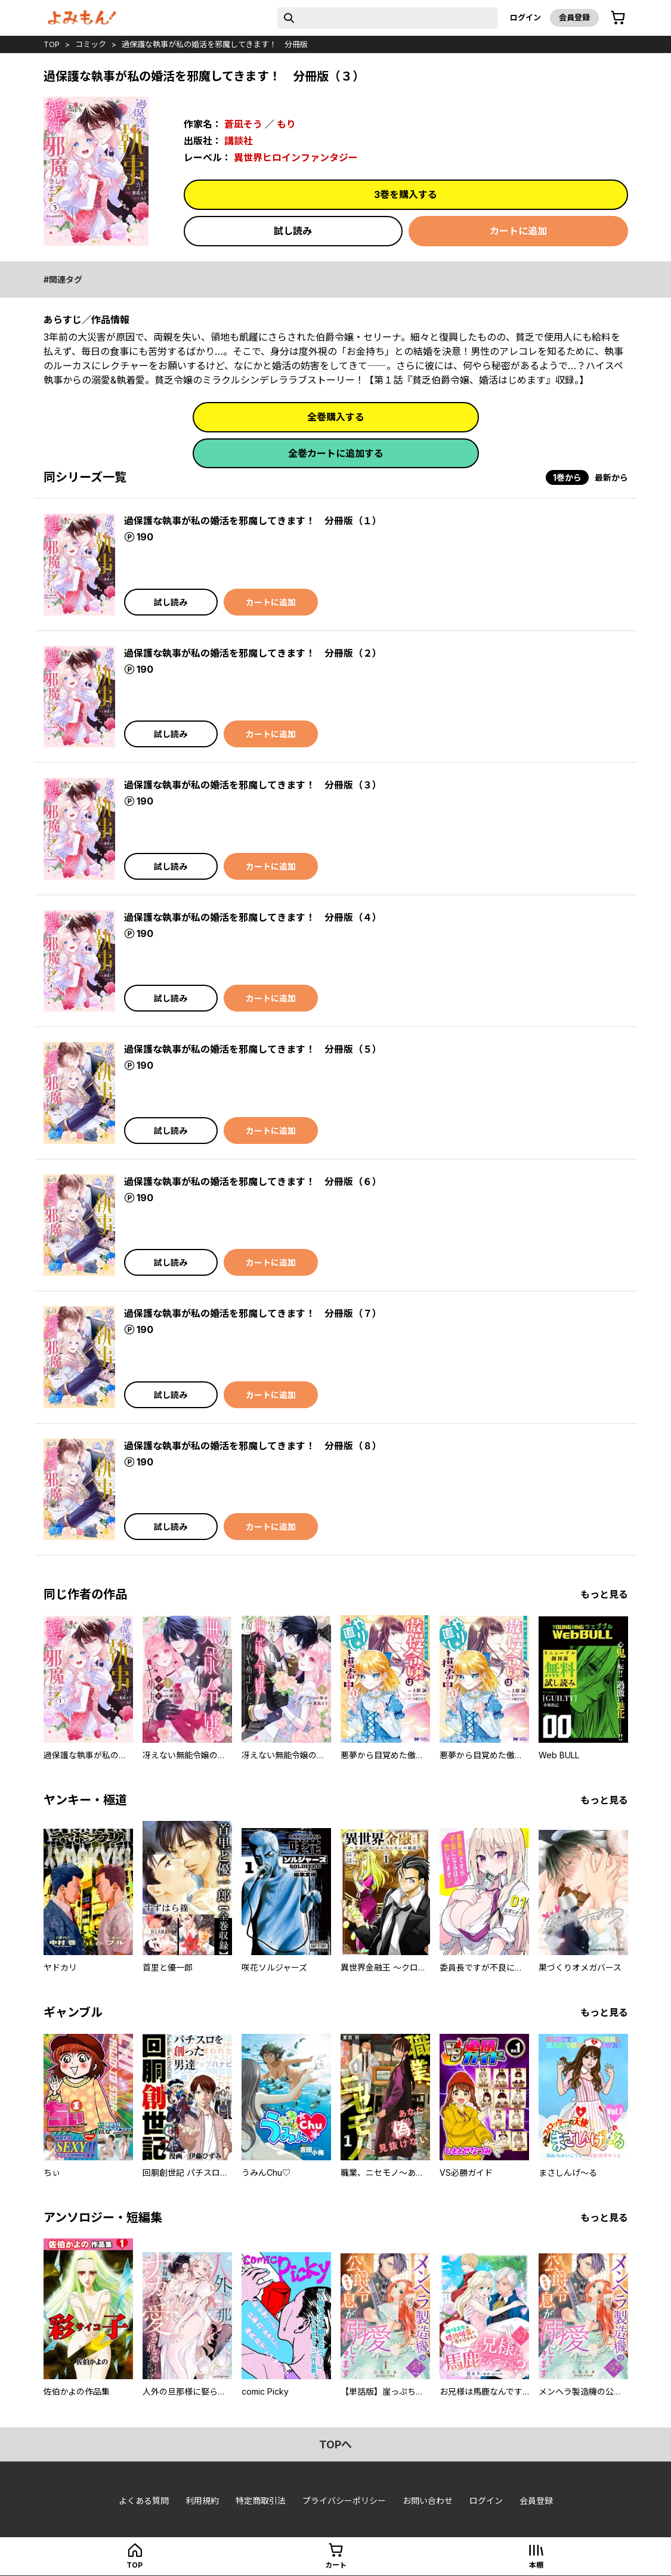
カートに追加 (518, 231)
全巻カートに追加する (336, 453)
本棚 (536, 2564)
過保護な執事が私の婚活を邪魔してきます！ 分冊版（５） (253, 1049)
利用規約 (202, 2500)
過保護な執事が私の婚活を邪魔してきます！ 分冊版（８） (253, 1446)
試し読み (293, 231)
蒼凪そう (243, 124)
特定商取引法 (261, 2500)
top (52, 44)
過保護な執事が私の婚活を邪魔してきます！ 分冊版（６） (253, 1182)
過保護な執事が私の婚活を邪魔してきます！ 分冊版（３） (253, 785)
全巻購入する (335, 417)
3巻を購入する (405, 194)
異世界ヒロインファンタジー (296, 157)
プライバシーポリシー (344, 2500)
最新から (611, 477)
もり (286, 124)
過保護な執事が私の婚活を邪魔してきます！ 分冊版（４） (253, 917)
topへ (335, 2444)
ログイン (525, 17)
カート (336, 2564)
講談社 (238, 141)
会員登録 (574, 17)
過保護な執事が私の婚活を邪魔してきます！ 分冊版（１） (253, 521)
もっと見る (604, 1594)
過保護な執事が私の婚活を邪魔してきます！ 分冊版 (215, 44)
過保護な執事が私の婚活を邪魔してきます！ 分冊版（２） (253, 653)
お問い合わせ (428, 2500)
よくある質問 (144, 2500)
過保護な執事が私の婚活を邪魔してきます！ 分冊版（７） (253, 1313)
